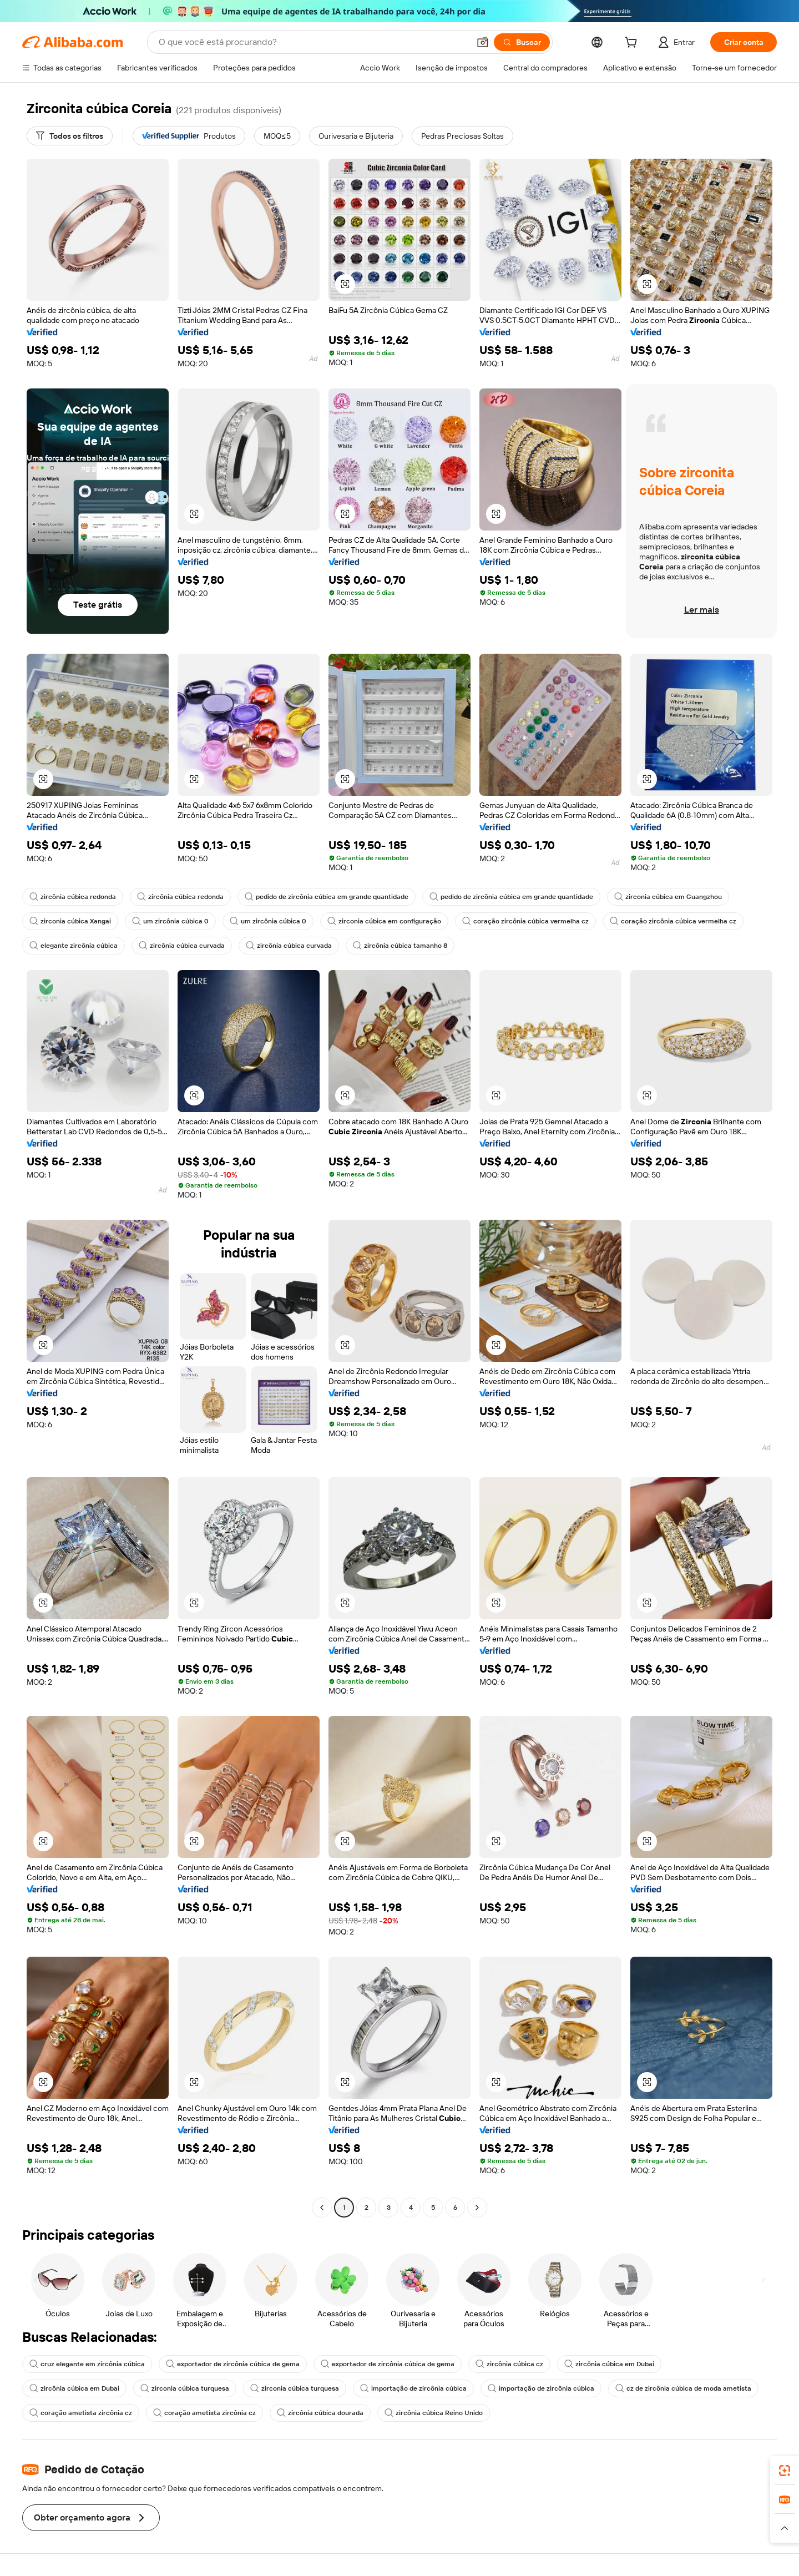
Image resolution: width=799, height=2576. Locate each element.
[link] (784, 2470)
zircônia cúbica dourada (320, 2412)
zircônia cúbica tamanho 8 (400, 945)
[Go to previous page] (322, 2208)
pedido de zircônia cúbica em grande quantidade (326, 896)
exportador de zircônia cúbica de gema (233, 2364)
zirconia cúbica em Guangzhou (668, 896)
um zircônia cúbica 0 (170, 921)
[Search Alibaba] (313, 42)
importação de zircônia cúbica (413, 2388)
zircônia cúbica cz (509, 2364)
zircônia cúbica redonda (72, 896)
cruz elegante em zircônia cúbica (87, 2364)
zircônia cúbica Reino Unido (434, 2412)
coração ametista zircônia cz (80, 2412)
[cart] (633, 43)
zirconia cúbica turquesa (184, 2388)
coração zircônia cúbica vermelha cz (525, 921)
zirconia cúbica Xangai (70, 921)
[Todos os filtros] (70, 136)
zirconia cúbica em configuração (384, 921)
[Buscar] (522, 42)
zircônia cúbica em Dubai (609, 2364)
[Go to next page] (477, 2208)
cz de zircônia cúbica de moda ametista (683, 2388)
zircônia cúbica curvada (182, 945)
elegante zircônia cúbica (73, 945)
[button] (482, 42)
